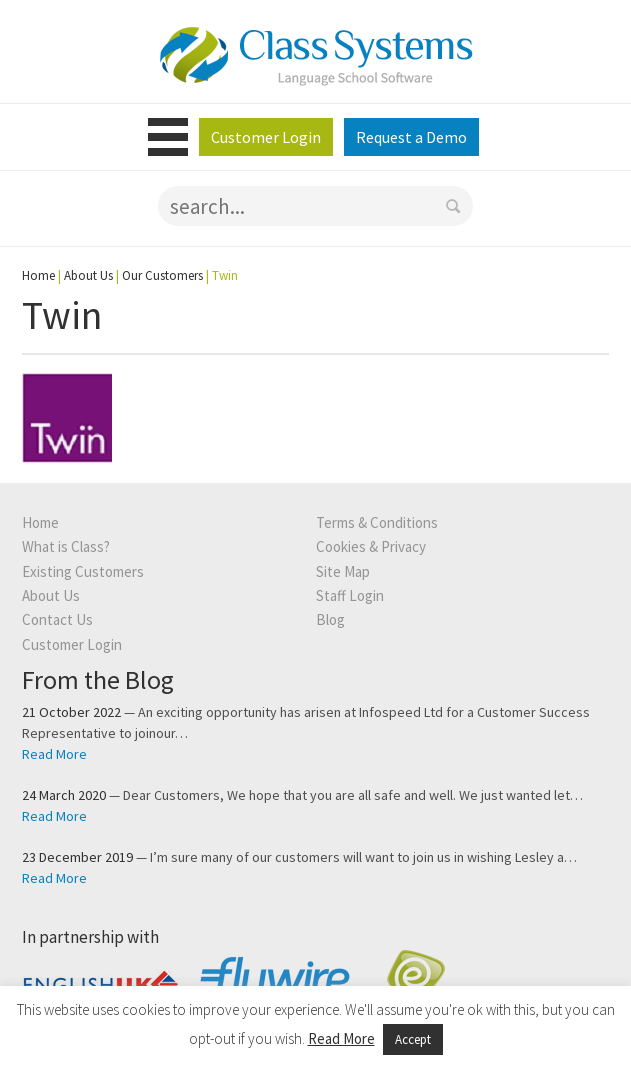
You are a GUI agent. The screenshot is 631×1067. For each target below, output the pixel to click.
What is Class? (66, 546)
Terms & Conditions (377, 522)
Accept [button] (413, 1039)
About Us (88, 275)
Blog (330, 619)
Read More (54, 754)
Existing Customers (83, 571)
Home (38, 275)
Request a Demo (411, 137)
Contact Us (57, 619)
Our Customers (162, 275)
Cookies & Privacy (371, 546)
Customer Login (266, 137)
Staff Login (350, 595)
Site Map (343, 571)
